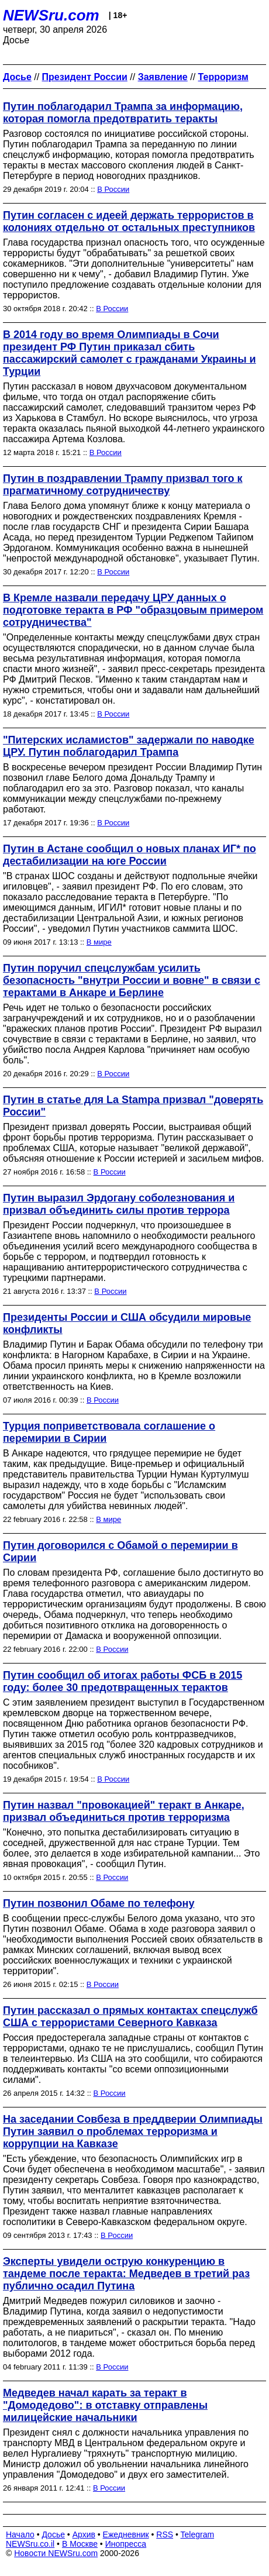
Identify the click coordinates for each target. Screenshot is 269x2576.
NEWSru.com (51, 15)
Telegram (198, 2534)
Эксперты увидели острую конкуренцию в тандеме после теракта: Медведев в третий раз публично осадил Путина (126, 2273)
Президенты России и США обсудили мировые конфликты (127, 1323)
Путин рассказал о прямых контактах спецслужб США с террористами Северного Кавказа (130, 2017)
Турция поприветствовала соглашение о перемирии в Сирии (109, 1432)
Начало (20, 2534)
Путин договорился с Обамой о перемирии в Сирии (120, 1551)
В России (113, 189)
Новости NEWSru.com (56, 2553)
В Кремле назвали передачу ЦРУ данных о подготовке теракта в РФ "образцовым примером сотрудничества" (133, 610)
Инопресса (126, 2544)
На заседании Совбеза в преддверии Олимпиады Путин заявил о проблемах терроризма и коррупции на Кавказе (133, 2131)
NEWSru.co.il (30, 2544)
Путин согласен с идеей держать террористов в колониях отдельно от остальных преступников (129, 221)
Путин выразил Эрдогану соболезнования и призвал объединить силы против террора (118, 1204)
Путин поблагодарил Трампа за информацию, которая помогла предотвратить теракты (123, 113)
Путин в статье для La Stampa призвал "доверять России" (133, 1106)
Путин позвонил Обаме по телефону (98, 1903)
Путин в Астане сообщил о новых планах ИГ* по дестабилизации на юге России (129, 855)
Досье (53, 2534)
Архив (84, 2534)
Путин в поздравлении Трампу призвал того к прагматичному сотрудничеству (123, 485)
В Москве (80, 2544)
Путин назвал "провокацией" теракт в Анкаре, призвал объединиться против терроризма (123, 1811)
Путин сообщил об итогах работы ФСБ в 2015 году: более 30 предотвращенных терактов (122, 1681)
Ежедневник (126, 2534)
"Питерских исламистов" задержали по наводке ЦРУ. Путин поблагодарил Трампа (128, 746)
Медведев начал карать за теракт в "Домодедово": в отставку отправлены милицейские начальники (105, 2405)
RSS (164, 2534)
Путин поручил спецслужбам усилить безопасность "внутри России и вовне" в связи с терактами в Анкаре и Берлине (131, 980)
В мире (99, 942)
